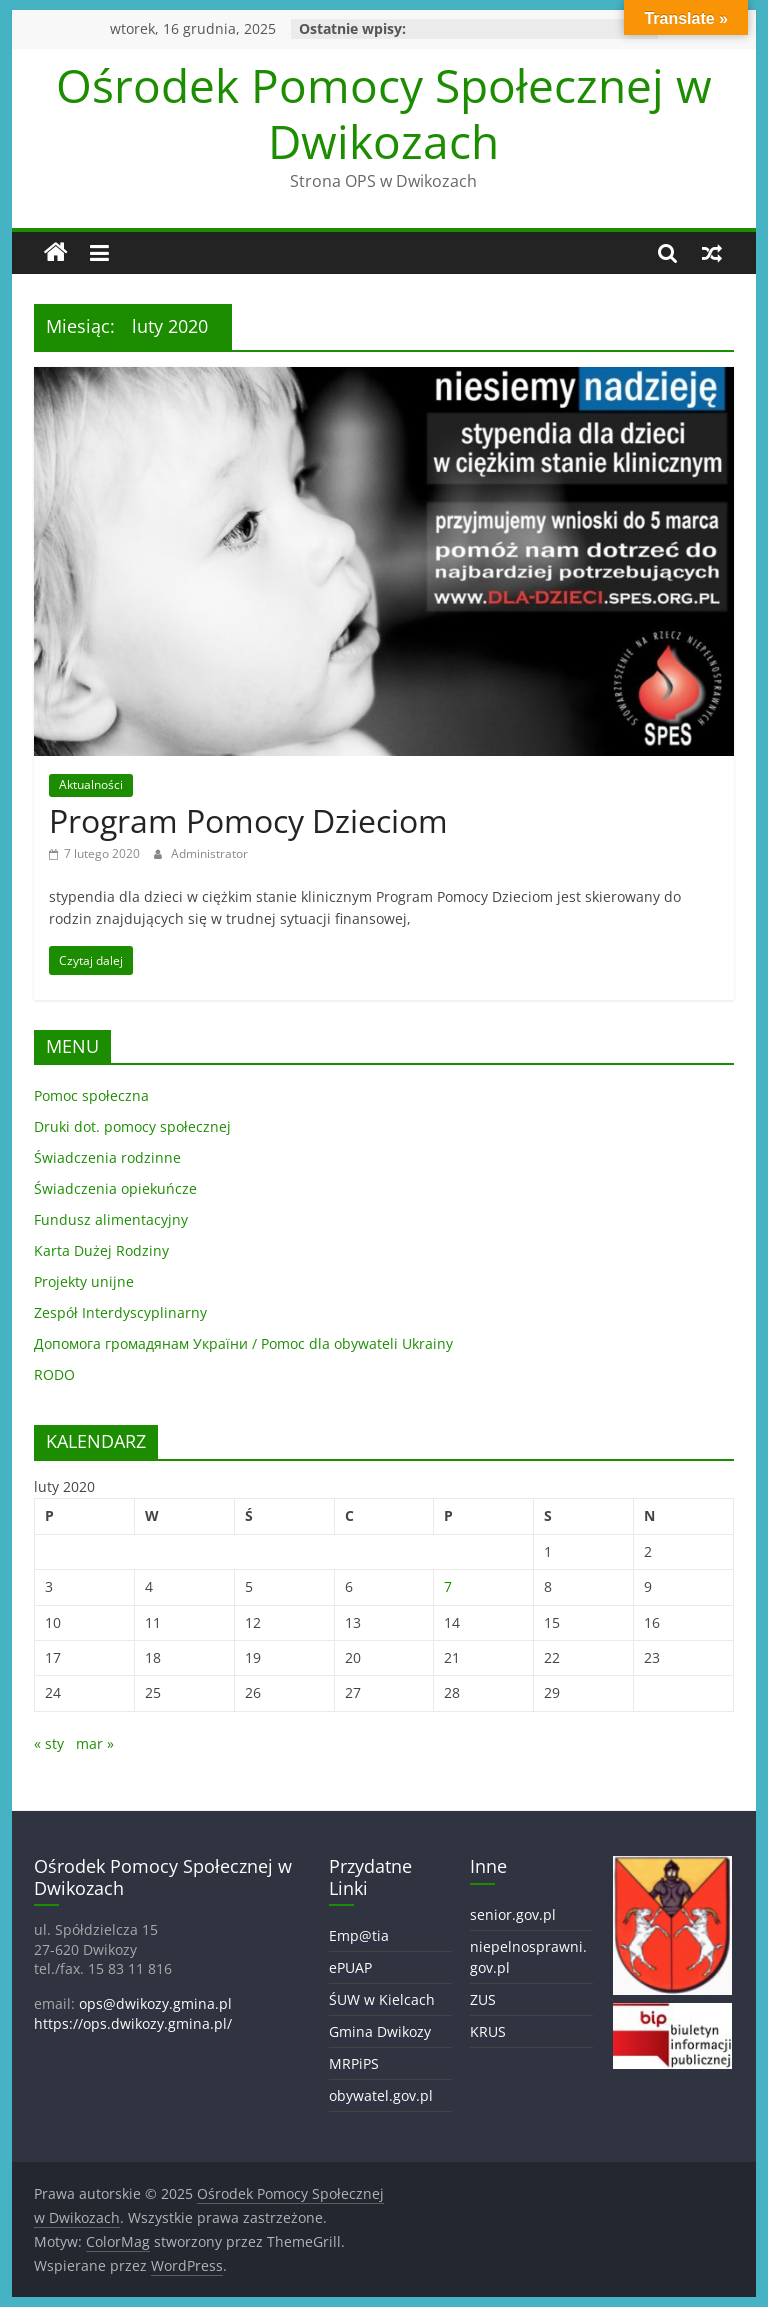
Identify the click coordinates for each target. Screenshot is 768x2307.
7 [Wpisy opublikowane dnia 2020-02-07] (448, 1586)
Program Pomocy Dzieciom (248, 820)
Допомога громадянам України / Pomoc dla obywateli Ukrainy (243, 1343)
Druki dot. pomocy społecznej (132, 1126)
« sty (49, 1743)
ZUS (483, 1999)
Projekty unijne (84, 1281)
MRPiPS (354, 2063)
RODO (54, 1374)
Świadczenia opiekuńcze (115, 1188)
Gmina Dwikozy (380, 2031)
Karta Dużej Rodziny (101, 1250)
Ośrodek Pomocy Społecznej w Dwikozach (384, 112)
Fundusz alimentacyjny (111, 1219)
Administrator (209, 853)
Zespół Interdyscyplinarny (120, 1312)
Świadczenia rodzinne (107, 1157)
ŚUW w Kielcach (382, 1999)
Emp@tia (359, 1935)
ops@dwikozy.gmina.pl (155, 2003)
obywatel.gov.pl (381, 2095)
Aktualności (91, 784)
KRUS (488, 2031)
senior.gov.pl (513, 1914)
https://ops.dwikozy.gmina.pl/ (133, 2023)
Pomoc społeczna (91, 1095)
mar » (95, 1743)
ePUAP (350, 1967)
